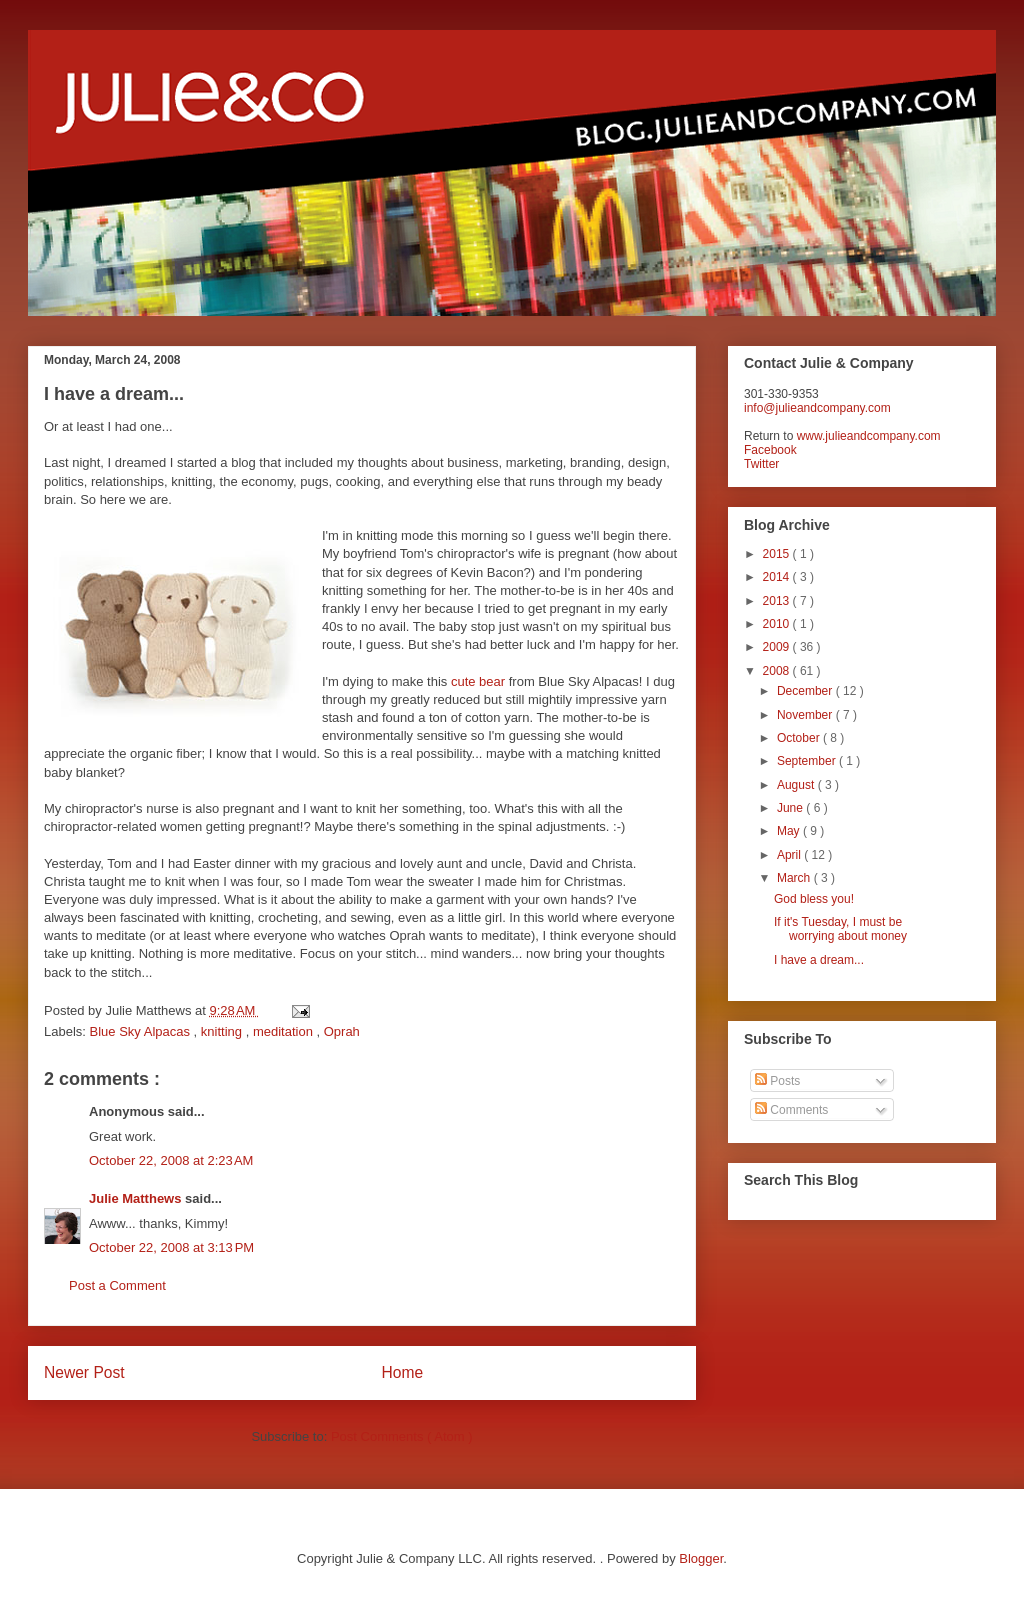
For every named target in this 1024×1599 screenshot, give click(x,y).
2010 (778, 624)
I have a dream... (819, 960)
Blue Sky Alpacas (142, 1031)
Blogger (701, 1558)
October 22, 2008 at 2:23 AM (171, 1160)
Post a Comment (117, 1285)
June (791, 808)
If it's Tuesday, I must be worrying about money (840, 929)
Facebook (770, 450)
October (800, 738)
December (806, 691)
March (795, 878)
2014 (778, 577)
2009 (778, 647)
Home (403, 1372)
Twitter (761, 464)
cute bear (478, 681)
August (797, 785)
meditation (285, 1031)
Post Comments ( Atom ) (402, 1436)
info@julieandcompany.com (817, 408)
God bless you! (814, 899)
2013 (778, 601)
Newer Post (84, 1372)
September (808, 761)
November (806, 715)
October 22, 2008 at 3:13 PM (171, 1247)
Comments (791, 1110)
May (790, 831)
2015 (778, 554)
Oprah (342, 1031)
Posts (777, 1081)
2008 (778, 671)
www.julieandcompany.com (869, 436)
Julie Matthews (137, 1198)
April (790, 855)
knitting (223, 1031)
